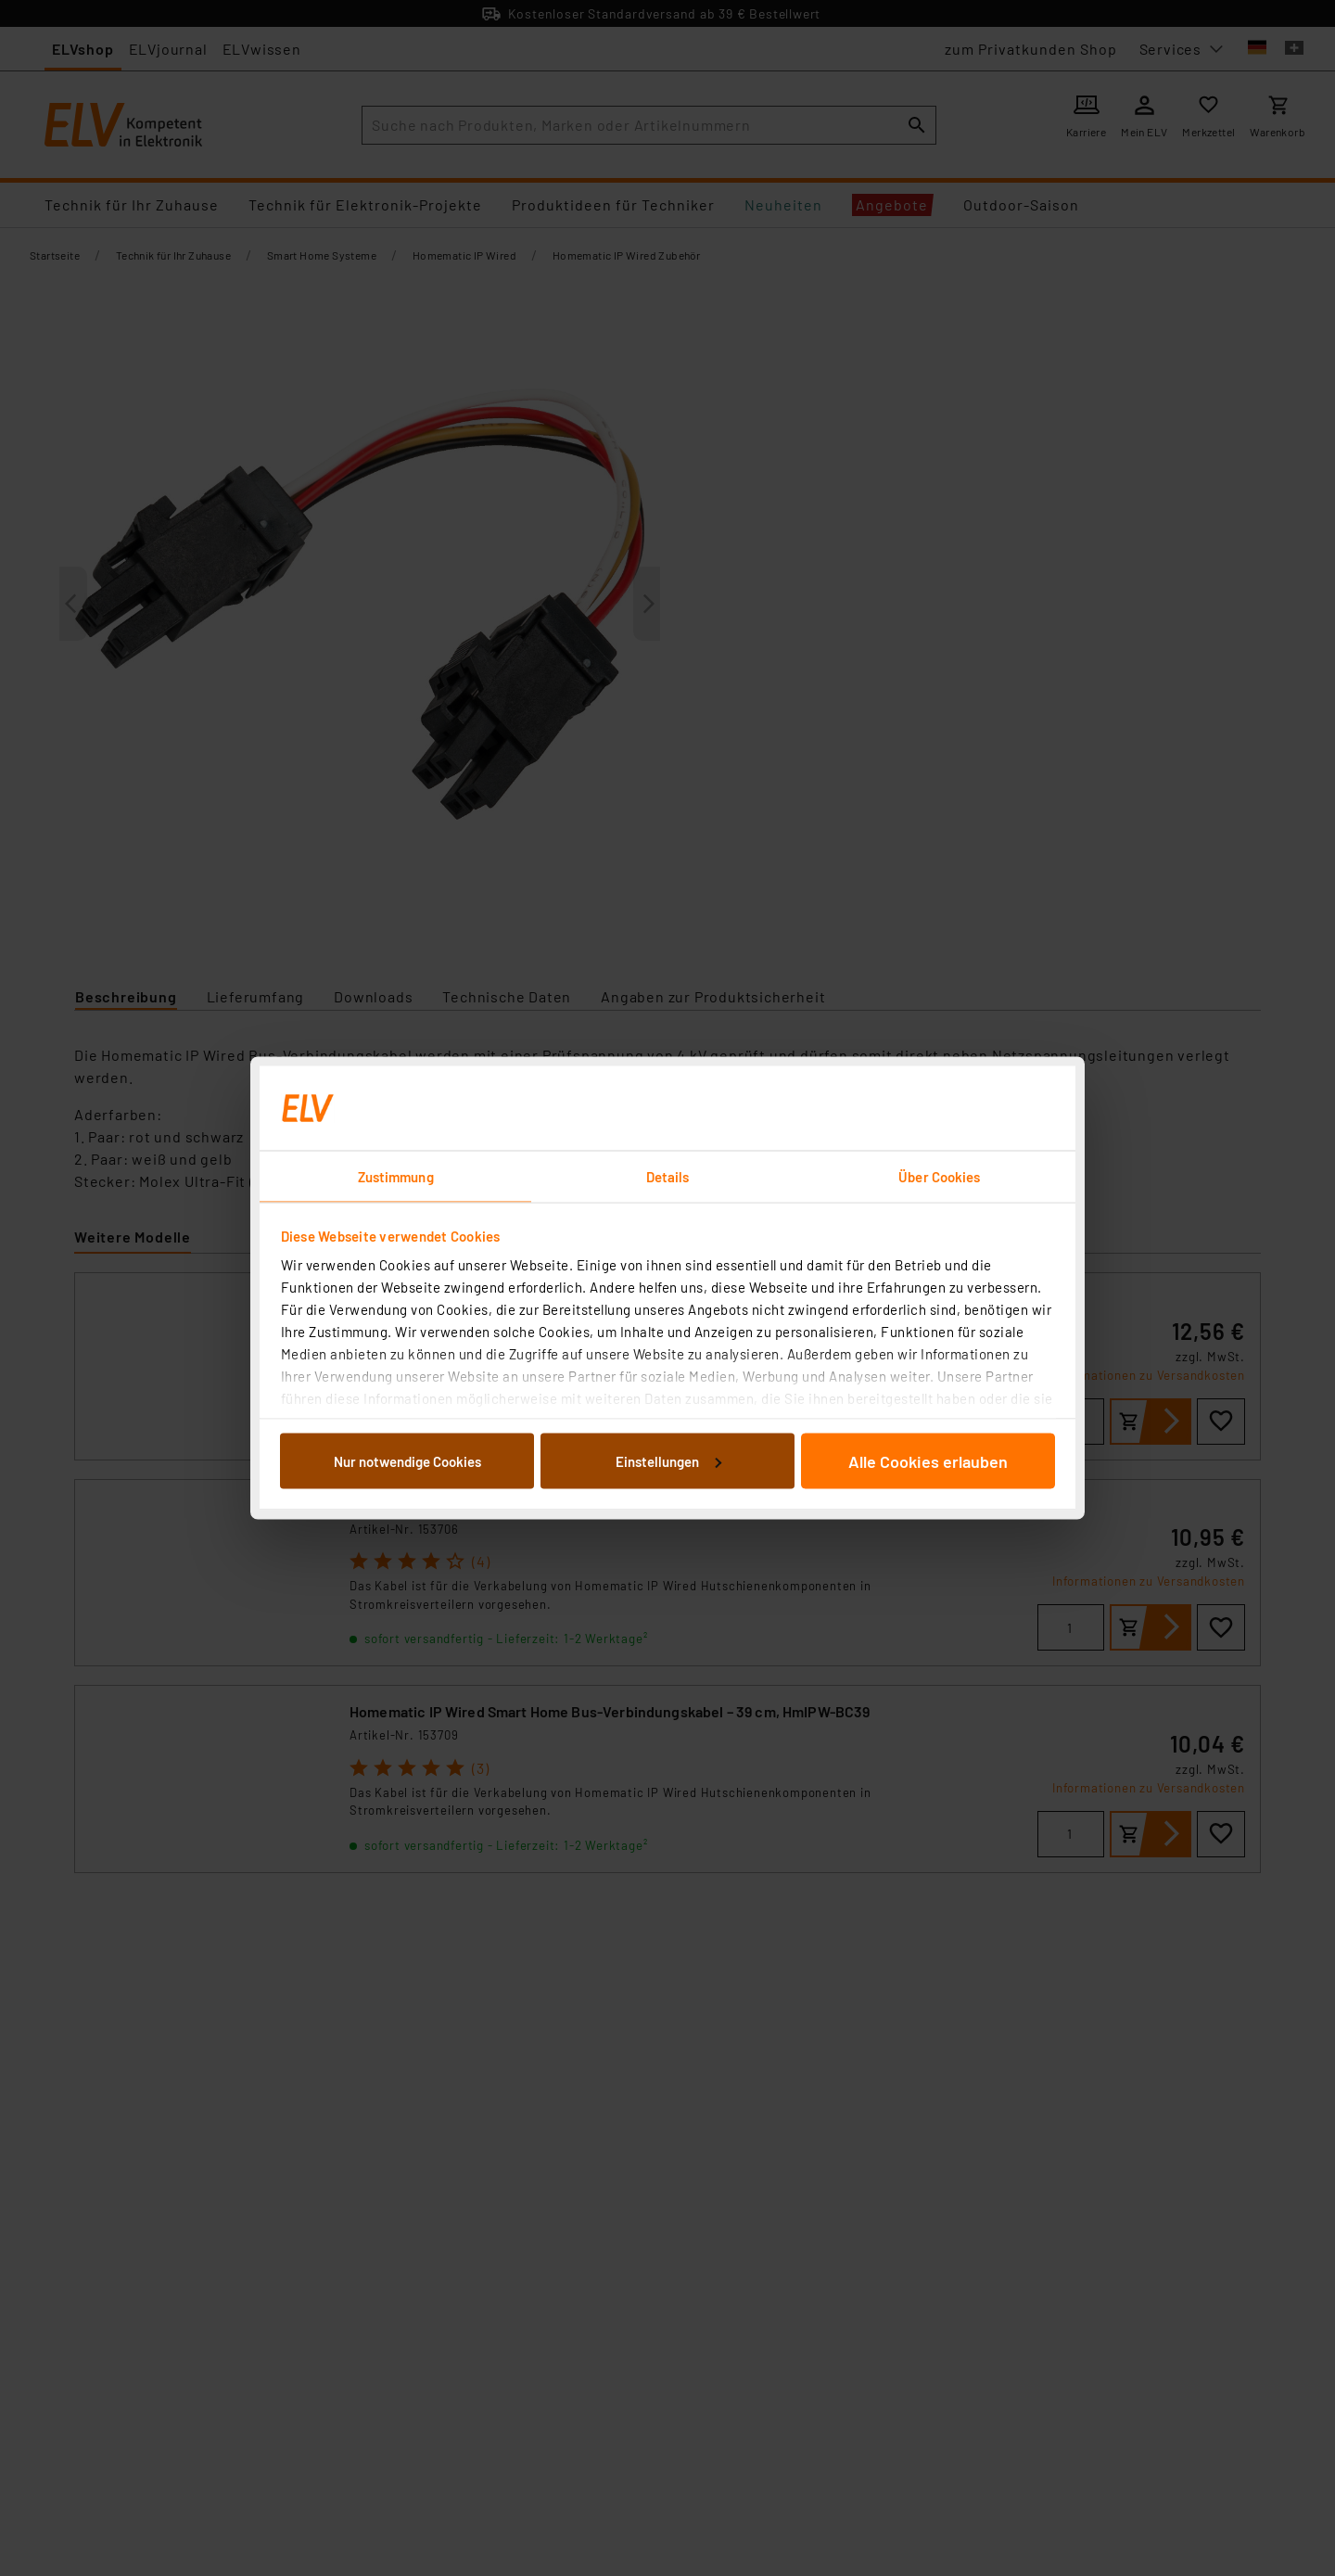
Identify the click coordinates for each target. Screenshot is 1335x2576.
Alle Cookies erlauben (928, 1460)
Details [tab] (668, 1176)
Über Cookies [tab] (939, 1176)
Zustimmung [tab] (396, 1176)
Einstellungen (668, 1460)
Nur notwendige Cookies (407, 1460)
